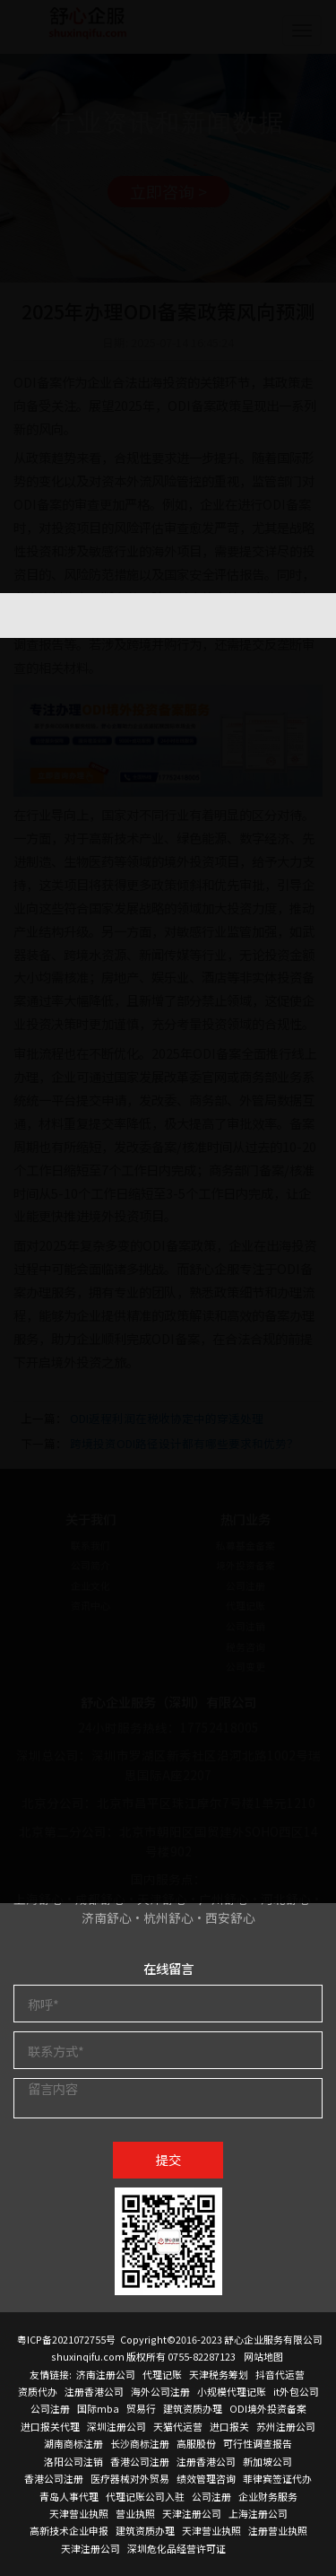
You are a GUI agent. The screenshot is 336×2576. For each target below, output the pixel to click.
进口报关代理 (50, 2426)
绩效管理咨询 (206, 2478)
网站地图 (263, 2356)
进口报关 (229, 2426)
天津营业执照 (78, 2513)
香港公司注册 (139, 2461)
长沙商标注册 (139, 2443)
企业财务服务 (267, 2496)
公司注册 (50, 2408)
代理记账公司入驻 (145, 2496)
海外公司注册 (160, 2391)
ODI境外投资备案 (267, 2408)
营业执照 (135, 2513)
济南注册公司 (105, 2374)
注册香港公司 (94, 2391)
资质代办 (37, 2391)
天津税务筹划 (218, 2374)
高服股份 (196, 2443)
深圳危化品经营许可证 (176, 2548)
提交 (168, 2159)
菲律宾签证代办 (277, 2478)
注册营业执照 (277, 2530)
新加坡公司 (267, 2461)
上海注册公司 (258, 2513)
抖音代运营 (280, 2374)
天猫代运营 (177, 2426)
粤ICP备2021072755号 (66, 2339)
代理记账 (162, 2374)
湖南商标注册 (73, 2443)
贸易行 (141, 2408)
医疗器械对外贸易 (129, 2478)
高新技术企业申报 (69, 2530)
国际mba (98, 2408)
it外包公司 (296, 2391)
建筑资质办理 (192, 2408)
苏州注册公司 (285, 2426)
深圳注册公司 (116, 2426)
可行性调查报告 (257, 2443)
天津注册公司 (191, 2513)
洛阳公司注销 (73, 2461)
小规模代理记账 (231, 2391)
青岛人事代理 (69, 2496)
